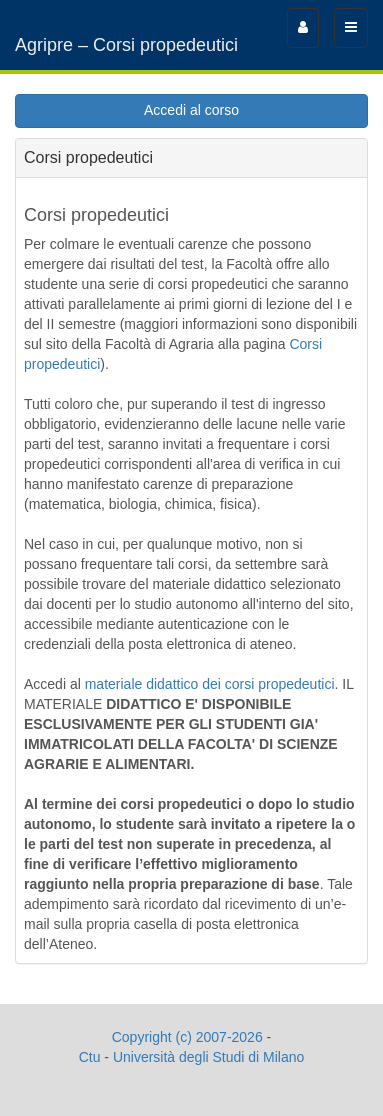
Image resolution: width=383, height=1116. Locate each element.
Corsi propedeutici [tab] (88, 157)
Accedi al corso (191, 110)
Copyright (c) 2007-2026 (187, 1037)
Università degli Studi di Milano (208, 1057)
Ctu (90, 1057)
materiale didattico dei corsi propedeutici (210, 684)
